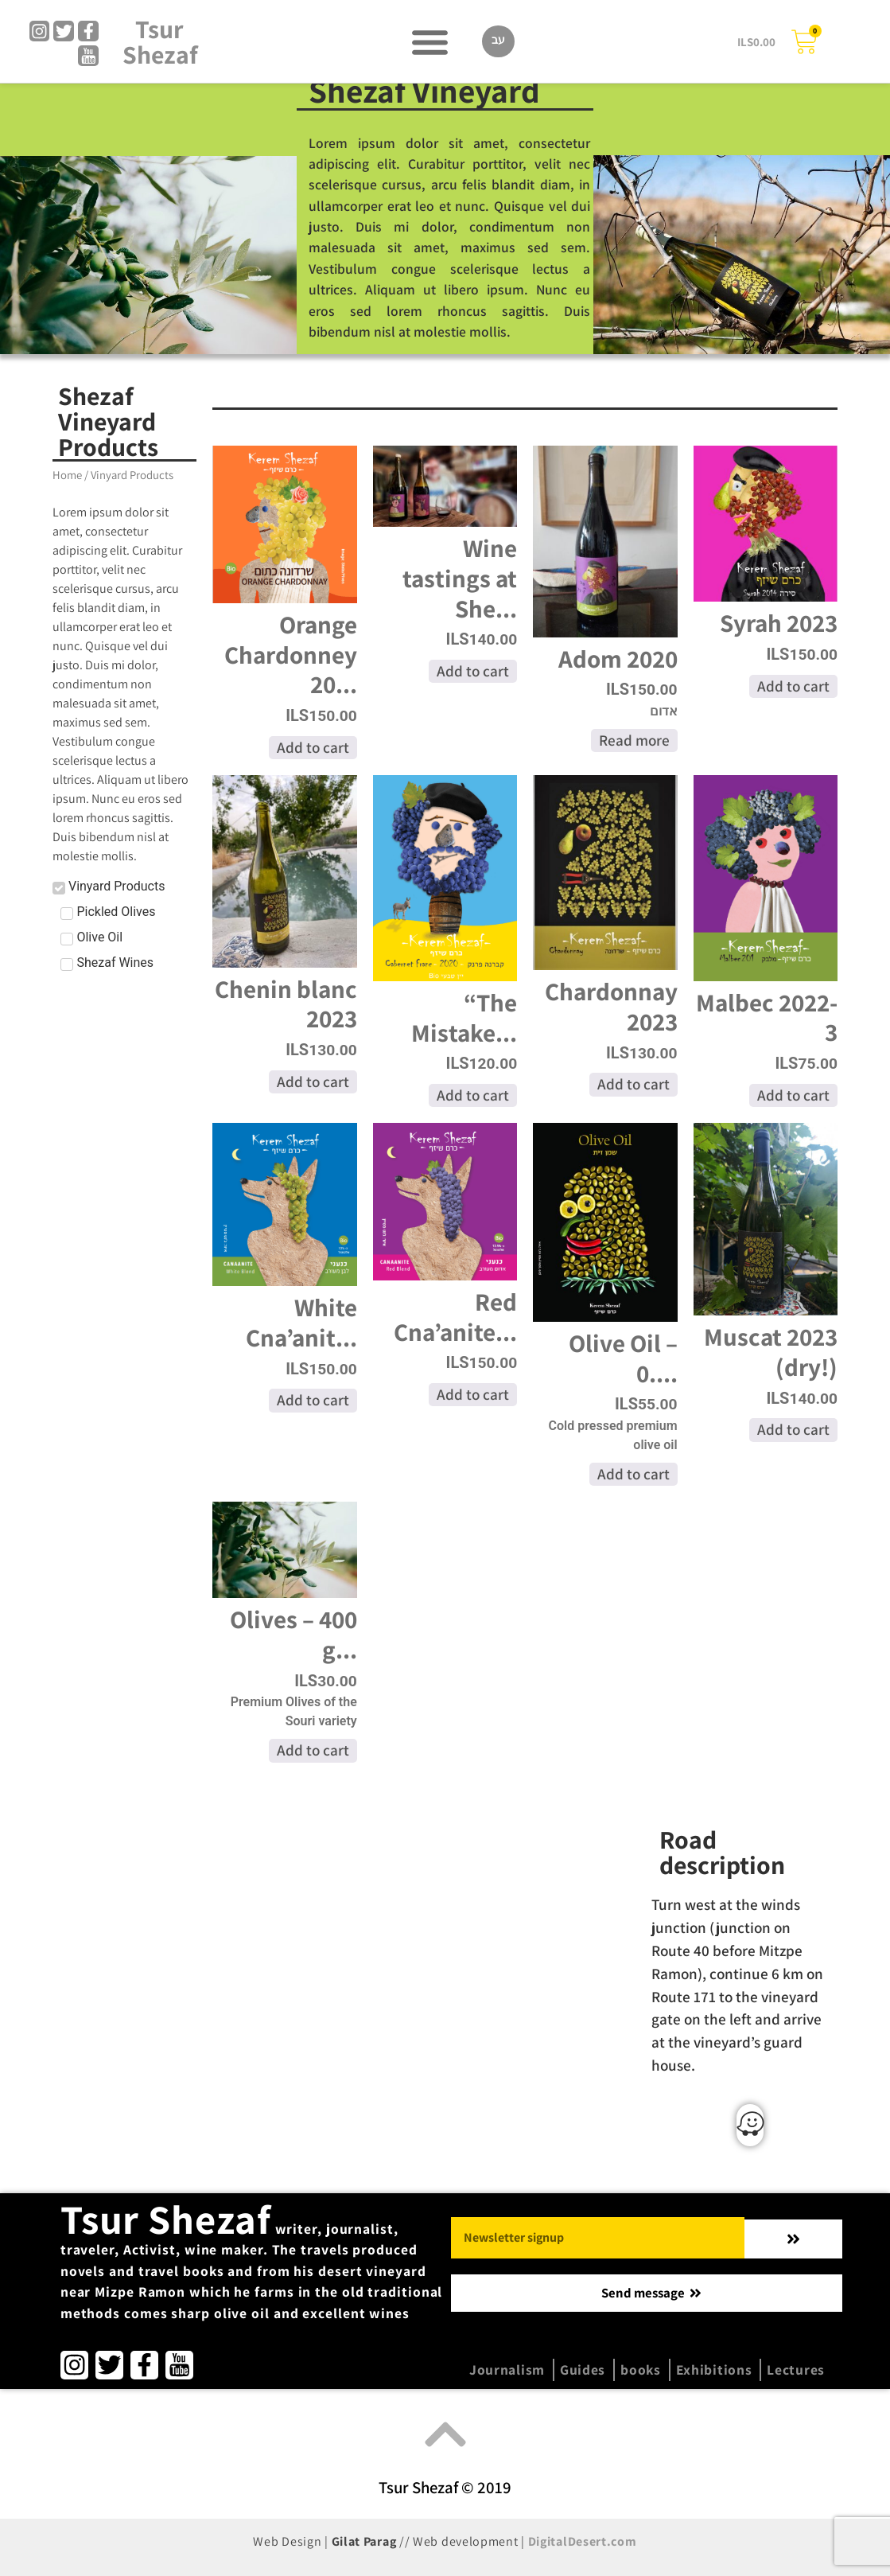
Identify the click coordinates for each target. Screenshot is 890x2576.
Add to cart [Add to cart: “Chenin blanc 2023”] (313, 1081)
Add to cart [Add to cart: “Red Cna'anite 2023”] (473, 1394)
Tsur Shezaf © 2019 (445, 2487)
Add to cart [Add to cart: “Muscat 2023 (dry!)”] (793, 1429)
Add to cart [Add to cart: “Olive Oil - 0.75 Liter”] (633, 1473)
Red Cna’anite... (455, 1316)
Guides (582, 2369)
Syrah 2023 (779, 622)
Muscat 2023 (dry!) (771, 1351)
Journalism (507, 2369)
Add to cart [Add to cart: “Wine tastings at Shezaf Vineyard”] (473, 671)
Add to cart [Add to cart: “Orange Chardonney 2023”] (313, 747)
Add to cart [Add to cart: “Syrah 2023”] (793, 686)
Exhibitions (714, 2369)
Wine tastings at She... (459, 578)
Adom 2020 (618, 658)
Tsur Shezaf (160, 42)
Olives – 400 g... (293, 1634)
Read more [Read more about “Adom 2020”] (634, 740)
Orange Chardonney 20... (290, 654)
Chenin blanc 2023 (286, 1003)
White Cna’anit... (301, 1322)
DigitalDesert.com (582, 2541)
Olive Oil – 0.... (623, 1358)
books (640, 2369)
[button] (430, 42)
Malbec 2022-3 (767, 1017)
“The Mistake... (464, 1017)
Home (67, 474)
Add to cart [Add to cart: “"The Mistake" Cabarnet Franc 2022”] (473, 1095)
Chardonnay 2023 (611, 1006)
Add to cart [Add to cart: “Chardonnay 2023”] (633, 1084)
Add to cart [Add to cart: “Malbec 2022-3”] (793, 1095)
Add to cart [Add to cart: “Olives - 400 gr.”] (313, 1750)
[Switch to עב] (498, 42)
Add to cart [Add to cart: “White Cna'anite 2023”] (313, 1399)
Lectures (796, 2369)
